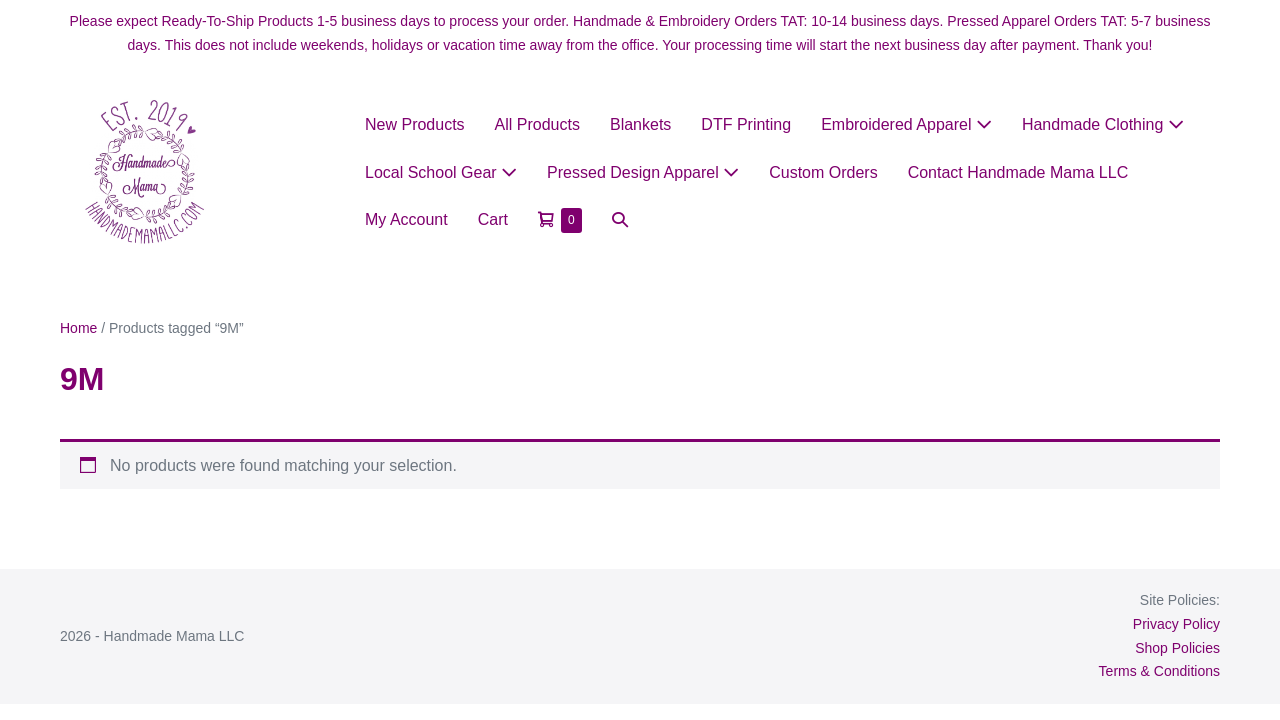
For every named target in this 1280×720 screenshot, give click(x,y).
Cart (493, 219)
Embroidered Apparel (906, 124)
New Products (415, 124)
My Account (406, 219)
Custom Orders (823, 172)
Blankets (640, 124)
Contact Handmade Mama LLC (1018, 172)
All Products (537, 124)
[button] (620, 219)
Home (78, 328)
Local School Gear (441, 172)
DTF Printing (746, 124)
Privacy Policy (1176, 624)
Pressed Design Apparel (643, 172)
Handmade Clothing (1103, 124)
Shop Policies (1177, 648)
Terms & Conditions (1159, 671)
